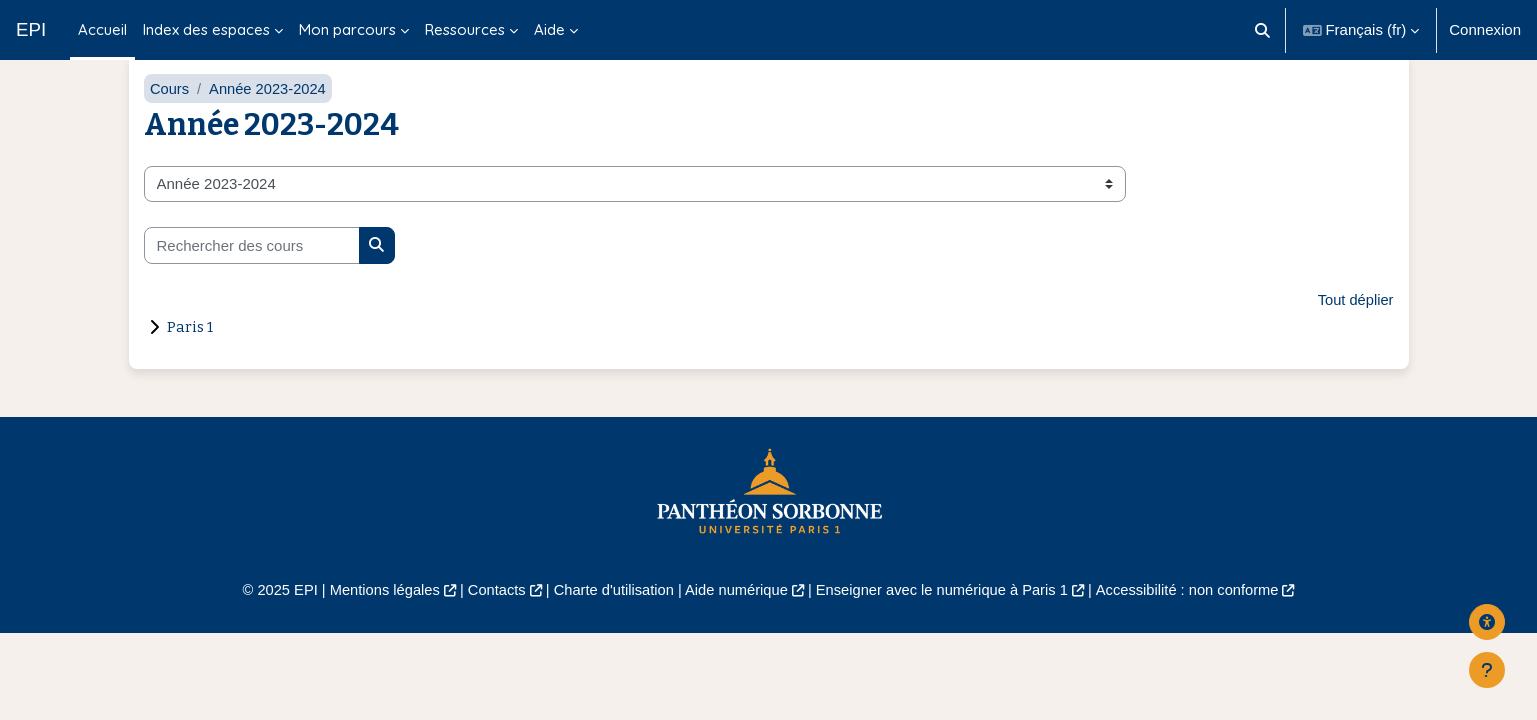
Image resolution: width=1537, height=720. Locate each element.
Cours (170, 117)
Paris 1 (190, 357)
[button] (1262, 30)
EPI (31, 29)
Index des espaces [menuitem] (206, 29)
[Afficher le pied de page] (1487, 670)
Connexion (1485, 29)
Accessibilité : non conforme (1197, 620)
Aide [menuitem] (549, 29)
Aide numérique (735, 620)
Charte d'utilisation (610, 620)
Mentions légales (374, 620)
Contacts (489, 620)
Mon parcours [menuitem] (347, 29)
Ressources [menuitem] (465, 29)
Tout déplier (1355, 329)
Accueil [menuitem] (102, 29)
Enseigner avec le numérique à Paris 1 (946, 620)
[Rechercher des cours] (252, 275)
